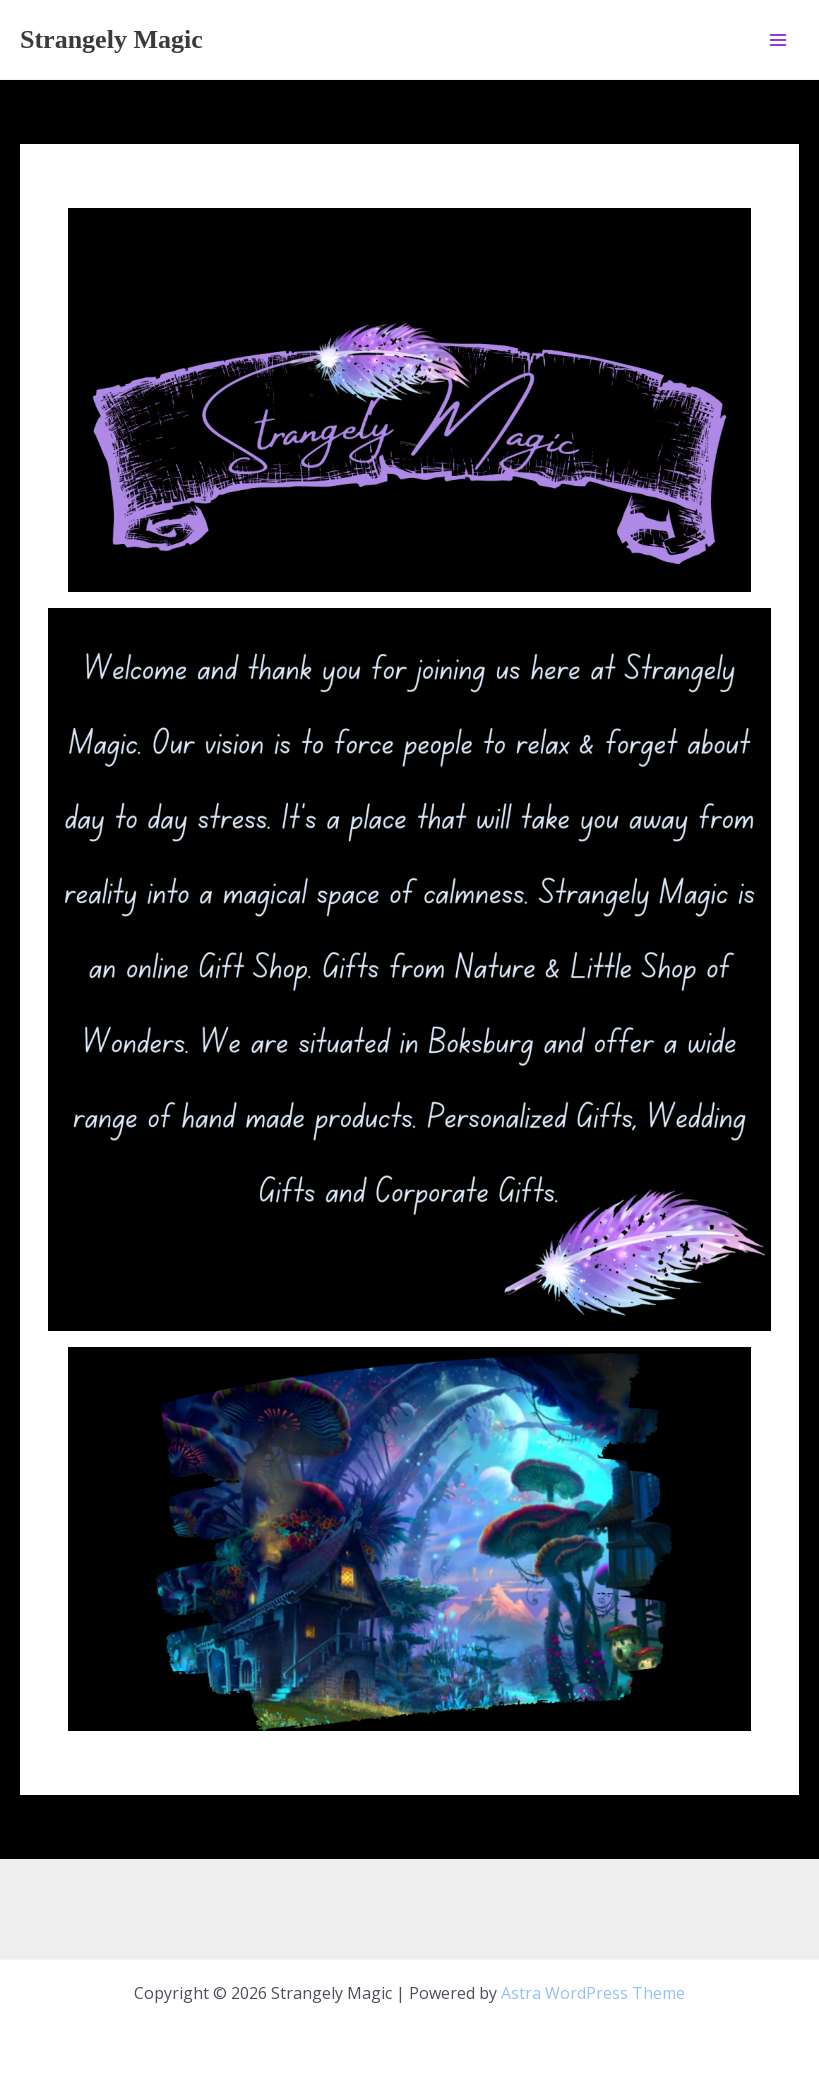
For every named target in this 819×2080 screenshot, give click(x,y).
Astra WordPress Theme (593, 1993)
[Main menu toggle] (778, 39)
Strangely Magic (111, 39)
